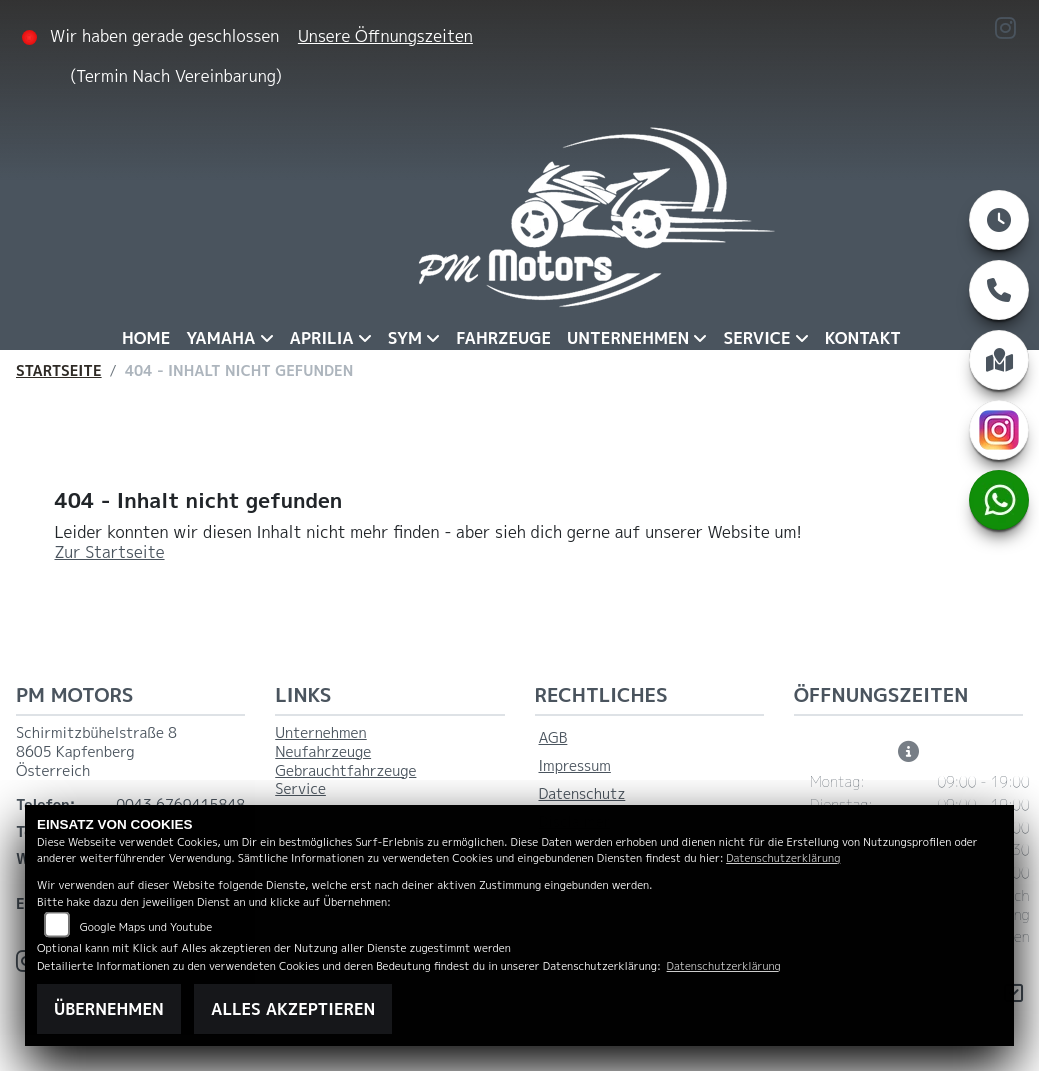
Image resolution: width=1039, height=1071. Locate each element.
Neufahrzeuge (323, 752)
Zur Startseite (110, 552)
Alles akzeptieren (293, 1009)
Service (756, 338)
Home (146, 338)
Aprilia (322, 338)
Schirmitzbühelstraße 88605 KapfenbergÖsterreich (96, 751)
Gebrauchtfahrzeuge (345, 771)
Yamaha (220, 338)
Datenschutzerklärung (783, 857)
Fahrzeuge (503, 338)
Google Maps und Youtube (146, 926)
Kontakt (863, 338)
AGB (553, 738)
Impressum (575, 766)
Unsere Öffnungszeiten (385, 36)
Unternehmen (628, 338)
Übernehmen (109, 1009)
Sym (405, 338)
